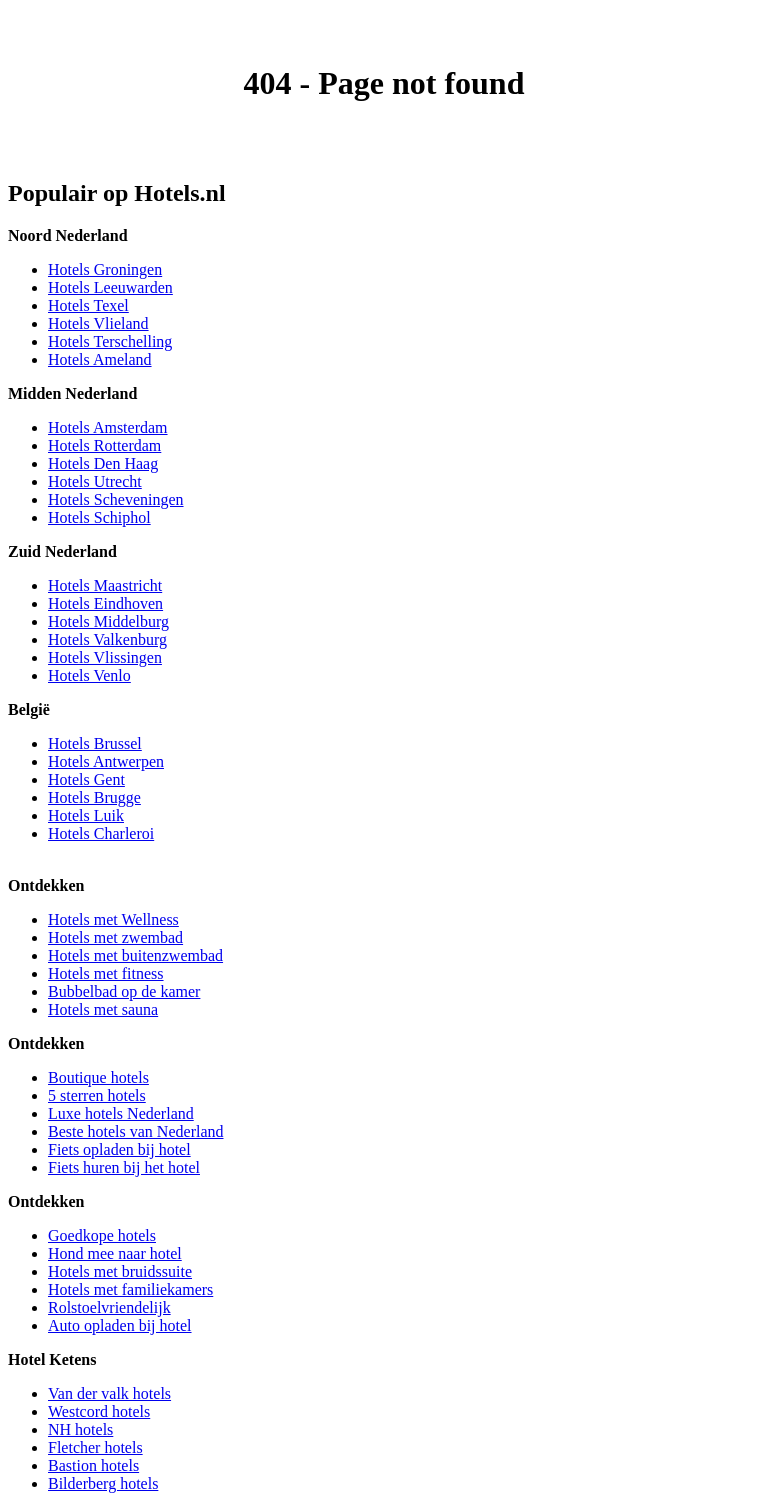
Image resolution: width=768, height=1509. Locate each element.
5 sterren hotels (97, 1095)
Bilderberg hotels (103, 1483)
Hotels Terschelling (110, 341)
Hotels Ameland (100, 359)
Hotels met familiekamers (130, 1289)
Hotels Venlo (89, 675)
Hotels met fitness (106, 973)
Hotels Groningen (105, 269)
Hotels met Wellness (113, 919)
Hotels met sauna (103, 1009)
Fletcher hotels (95, 1447)
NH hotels (80, 1429)
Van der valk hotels (109, 1393)
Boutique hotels (98, 1077)
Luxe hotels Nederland (121, 1113)
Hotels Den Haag (103, 463)
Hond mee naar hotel (115, 1253)
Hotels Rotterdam (104, 445)
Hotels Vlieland (98, 323)
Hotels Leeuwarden (110, 287)
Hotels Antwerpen (106, 761)
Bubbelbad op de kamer (124, 991)
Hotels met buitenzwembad (135, 955)
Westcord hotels (99, 1411)
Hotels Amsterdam (108, 427)
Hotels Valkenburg (107, 639)
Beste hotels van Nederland (136, 1131)
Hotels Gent (86, 779)
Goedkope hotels (102, 1235)
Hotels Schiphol (99, 517)
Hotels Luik (86, 815)
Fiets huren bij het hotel (124, 1167)
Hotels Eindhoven (105, 603)
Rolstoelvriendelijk (109, 1307)
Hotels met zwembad (115, 937)
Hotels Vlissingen (105, 657)
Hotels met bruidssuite (120, 1271)
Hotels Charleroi (101, 833)
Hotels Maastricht (105, 585)
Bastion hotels (93, 1465)
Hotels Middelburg (108, 621)
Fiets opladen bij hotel (119, 1149)
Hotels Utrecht (95, 481)
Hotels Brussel (95, 743)
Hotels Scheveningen (116, 499)
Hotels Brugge (94, 797)
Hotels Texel (88, 305)
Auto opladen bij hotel (120, 1325)
